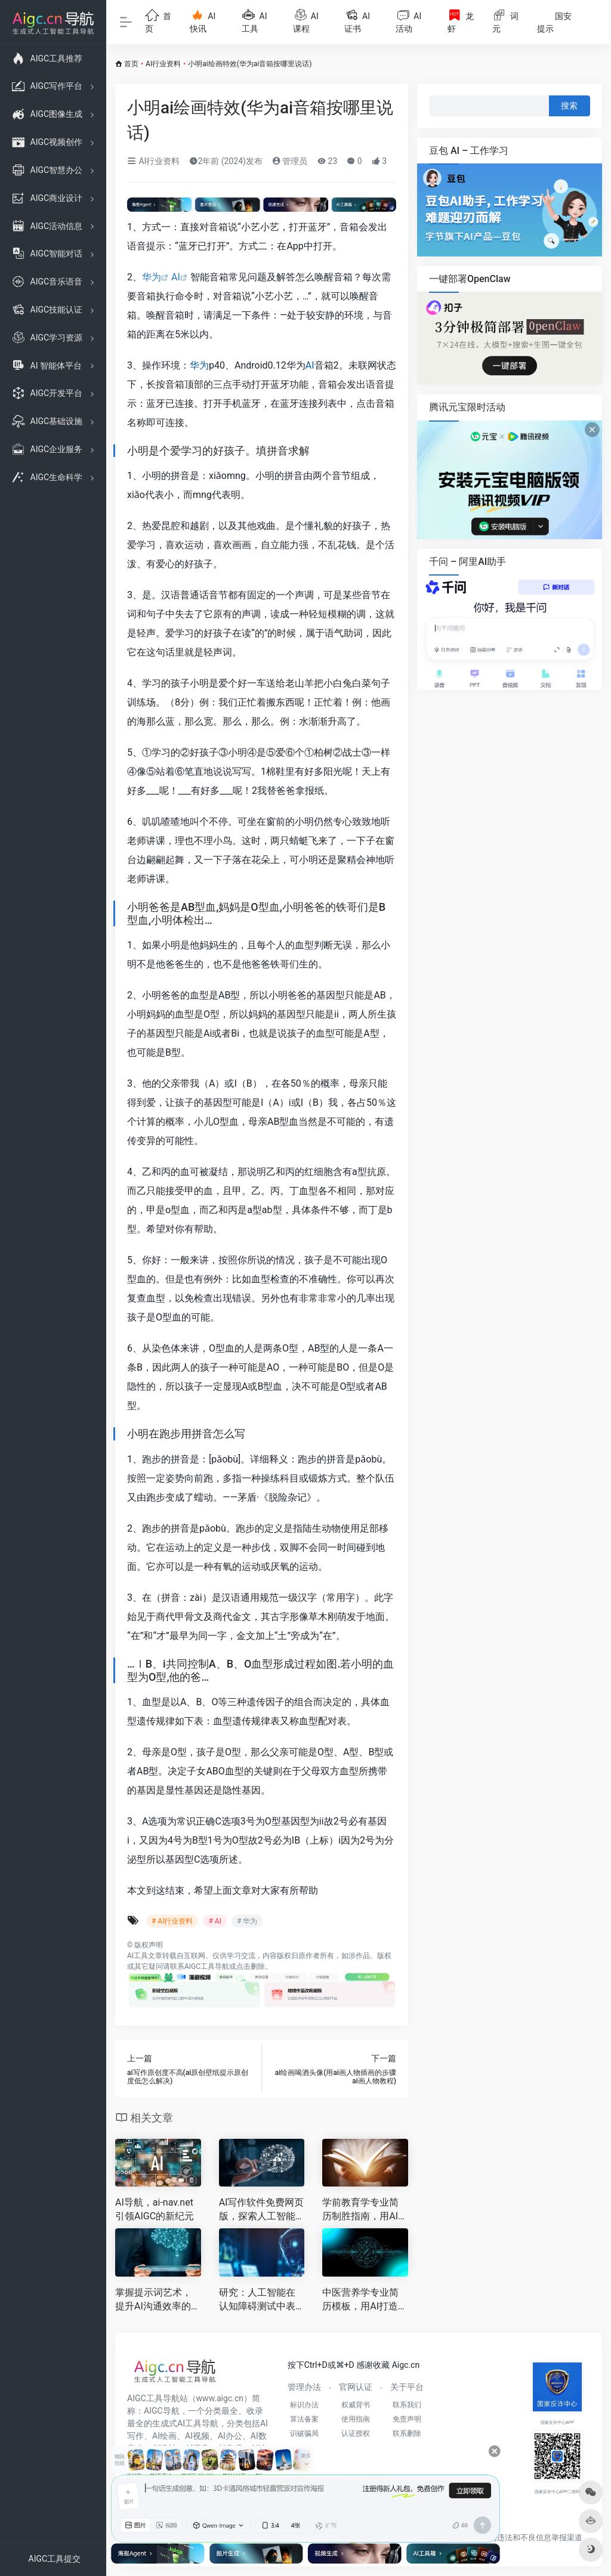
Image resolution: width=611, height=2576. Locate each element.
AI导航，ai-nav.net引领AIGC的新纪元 (154, 2209)
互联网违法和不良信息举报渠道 (528, 2537)
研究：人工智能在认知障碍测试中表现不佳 (257, 2300)
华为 (151, 277)
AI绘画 (164, 2436)
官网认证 (355, 2387)
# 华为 (247, 1921)
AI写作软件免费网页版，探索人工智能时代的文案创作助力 (261, 2210)
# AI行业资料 (172, 1921)
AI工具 (137, 1956)
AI (175, 277)
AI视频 (197, 2436)
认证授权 (355, 2433)
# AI (214, 1921)
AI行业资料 (163, 64)
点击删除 (250, 1966)
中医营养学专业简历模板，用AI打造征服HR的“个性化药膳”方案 (365, 2300)
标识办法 (304, 2405)
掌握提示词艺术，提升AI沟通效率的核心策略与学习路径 (157, 2300)
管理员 (289, 161)
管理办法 (304, 2387)
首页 (131, 64)
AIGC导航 (162, 2411)
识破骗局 (304, 2433)
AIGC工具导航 (206, 1966)
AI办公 (230, 2436)
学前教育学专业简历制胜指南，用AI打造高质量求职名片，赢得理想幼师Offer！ (365, 2210)
